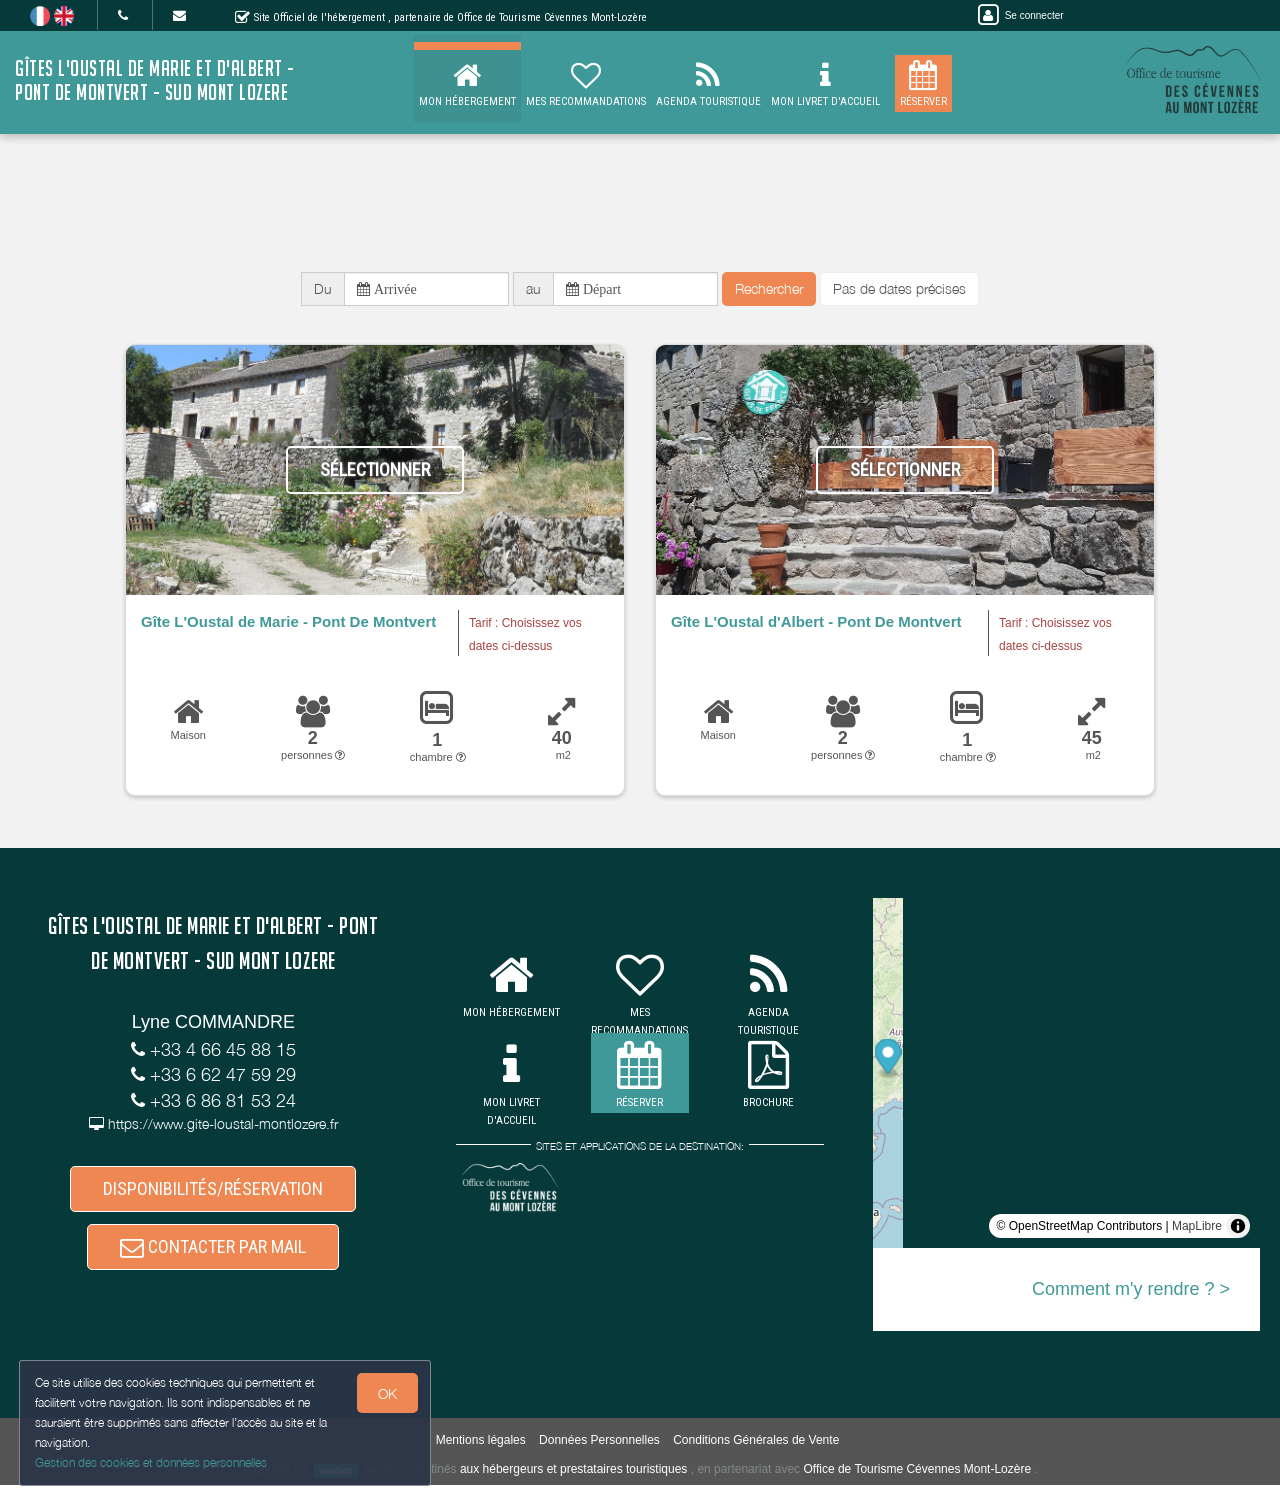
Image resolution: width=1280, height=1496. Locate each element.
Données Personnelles (599, 1452)
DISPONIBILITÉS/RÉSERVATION (213, 1193)
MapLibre (1197, 1230)
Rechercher (769, 290)
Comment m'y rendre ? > (1131, 1293)
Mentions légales (481, 1452)
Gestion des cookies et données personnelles (152, 1462)
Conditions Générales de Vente (756, 1452)
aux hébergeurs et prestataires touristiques (573, 1481)
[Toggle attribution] (1238, 1230)
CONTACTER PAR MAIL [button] (213, 1255)
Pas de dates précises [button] (899, 290)
